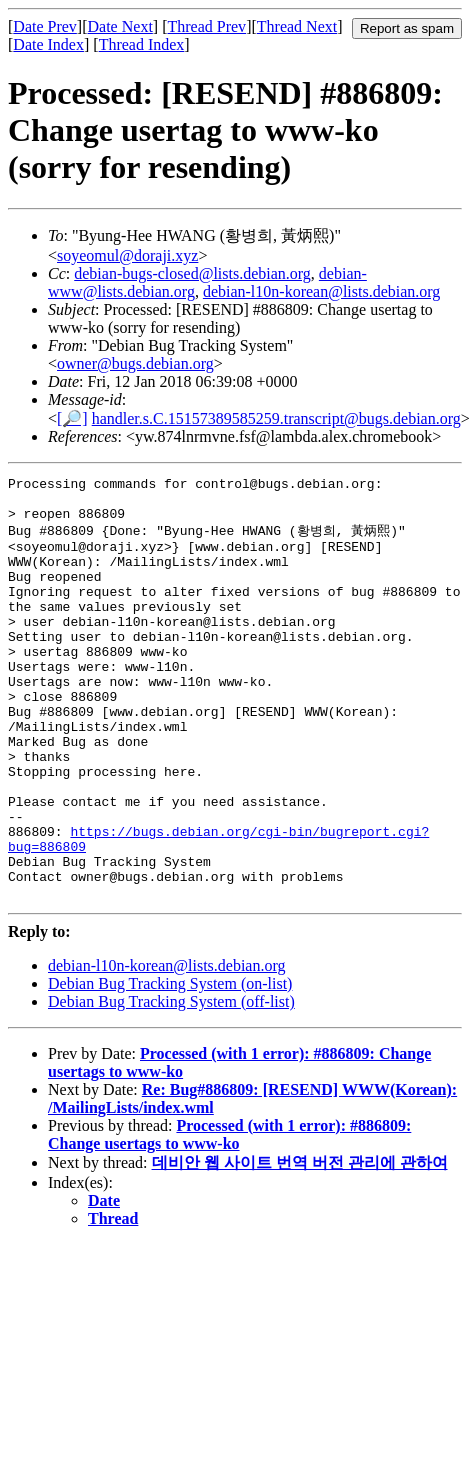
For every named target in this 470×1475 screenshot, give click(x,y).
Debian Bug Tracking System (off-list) (171, 1083)
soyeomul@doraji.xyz (127, 255)
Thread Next (297, 26)
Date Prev (45, 26)
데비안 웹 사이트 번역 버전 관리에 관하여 (300, 1244)
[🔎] (72, 418)
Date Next (120, 26)
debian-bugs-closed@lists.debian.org (192, 273)
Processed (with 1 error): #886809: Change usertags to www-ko (229, 1216)
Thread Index (142, 44)
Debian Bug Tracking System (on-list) (170, 1065)
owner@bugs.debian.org (135, 363)
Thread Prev (206, 26)
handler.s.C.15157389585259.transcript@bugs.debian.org (276, 418)
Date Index (48, 44)
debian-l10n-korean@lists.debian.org (322, 291)
